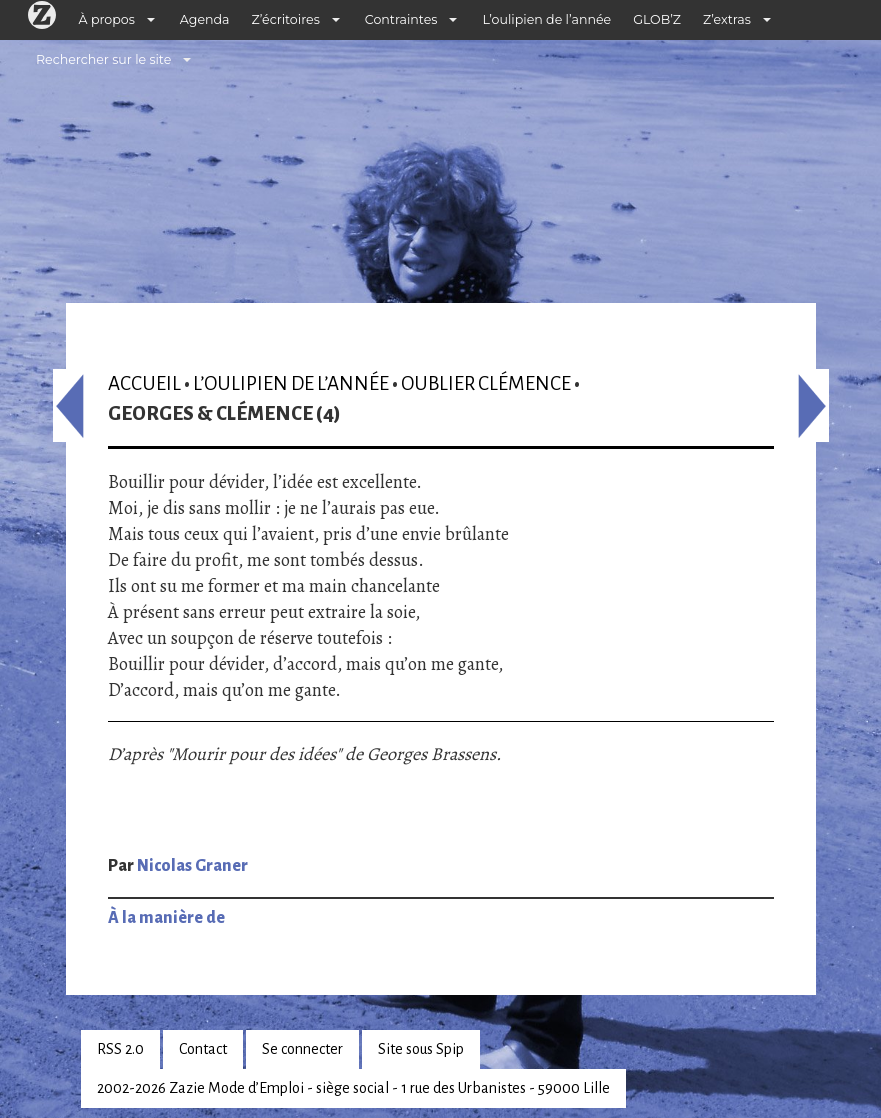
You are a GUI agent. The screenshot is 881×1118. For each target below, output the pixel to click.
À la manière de (166, 918)
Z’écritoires (286, 19)
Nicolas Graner (192, 866)
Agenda (205, 19)
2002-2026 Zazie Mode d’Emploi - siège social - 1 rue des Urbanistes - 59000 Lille (353, 1088)
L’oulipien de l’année (546, 19)
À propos (107, 19)
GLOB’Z (657, 19)
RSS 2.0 (120, 1049)
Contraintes (401, 19)
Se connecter (302, 1049)
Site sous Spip (421, 1049)
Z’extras (727, 19)
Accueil (144, 383)
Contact (203, 1049)
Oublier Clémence (486, 383)
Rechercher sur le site (103, 59)
